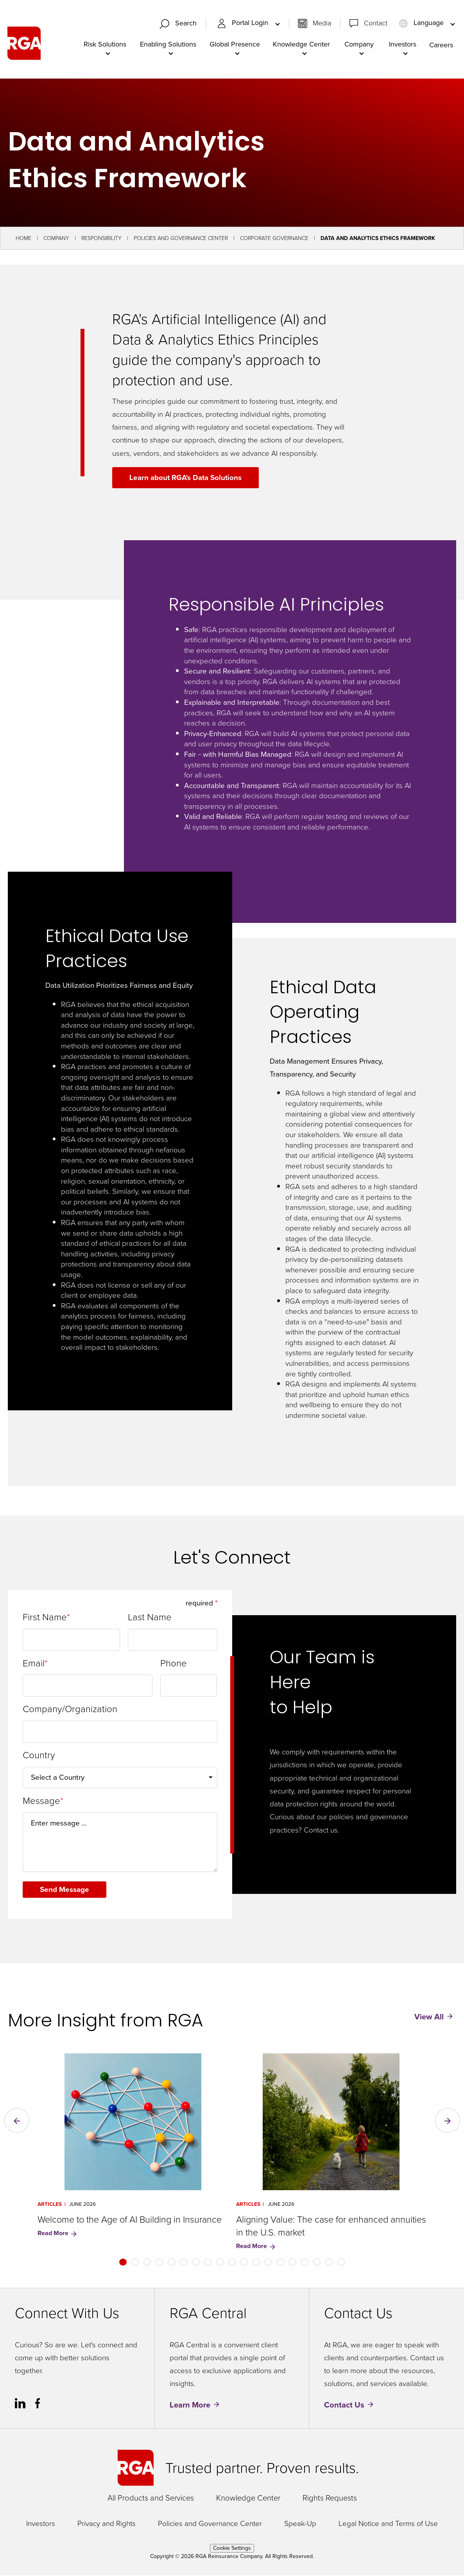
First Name (45, 1618)
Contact (375, 23)
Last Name (150, 1618)
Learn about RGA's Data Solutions (186, 478)
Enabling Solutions (168, 44)
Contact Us (344, 2405)
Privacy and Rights (106, 2524)
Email (34, 1664)
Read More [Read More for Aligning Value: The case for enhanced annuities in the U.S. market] (256, 2246)
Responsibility (101, 239)
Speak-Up (300, 2524)
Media (322, 23)
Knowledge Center (301, 44)
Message (41, 1802)
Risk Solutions (105, 44)
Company (359, 44)
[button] (16, 2121)
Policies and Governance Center (181, 239)
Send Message (65, 1890)
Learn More (190, 2405)
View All (429, 2017)
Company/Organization (70, 1710)
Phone (173, 1664)
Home (23, 239)
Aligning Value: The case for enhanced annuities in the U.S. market (331, 2227)
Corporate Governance (274, 239)
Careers (441, 45)
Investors (402, 44)
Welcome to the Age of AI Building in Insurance (130, 2220)
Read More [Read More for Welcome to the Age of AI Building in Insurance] (58, 2233)
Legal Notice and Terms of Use (388, 2524)
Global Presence (235, 44)
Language (422, 23)
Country (39, 1756)
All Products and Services (150, 2498)
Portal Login (243, 23)
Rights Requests (330, 2498)
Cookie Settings (232, 2549)
